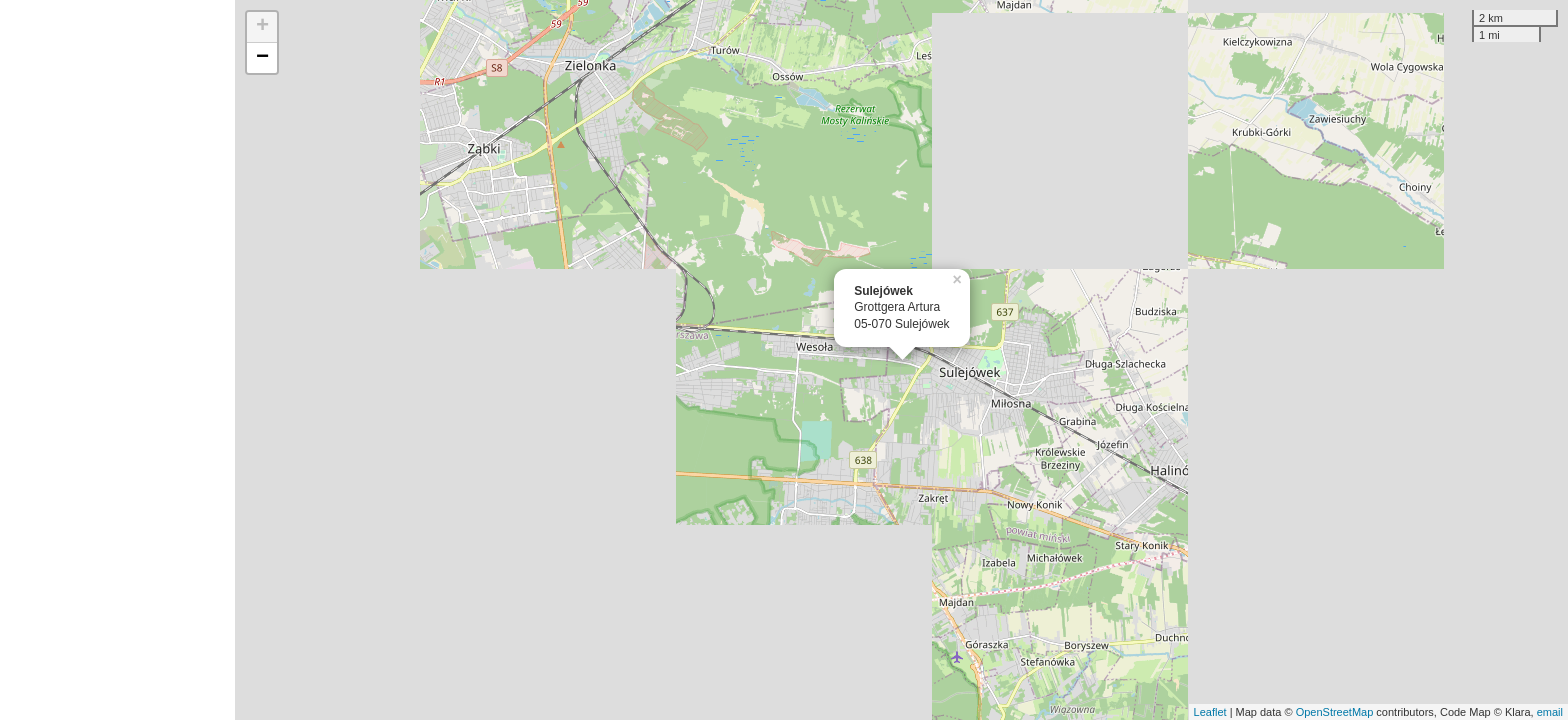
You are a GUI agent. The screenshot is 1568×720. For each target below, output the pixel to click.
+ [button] (262, 27)
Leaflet (1210, 712)
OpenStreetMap (1335, 712)
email (1550, 712)
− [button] (262, 58)
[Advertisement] (117, 360)
